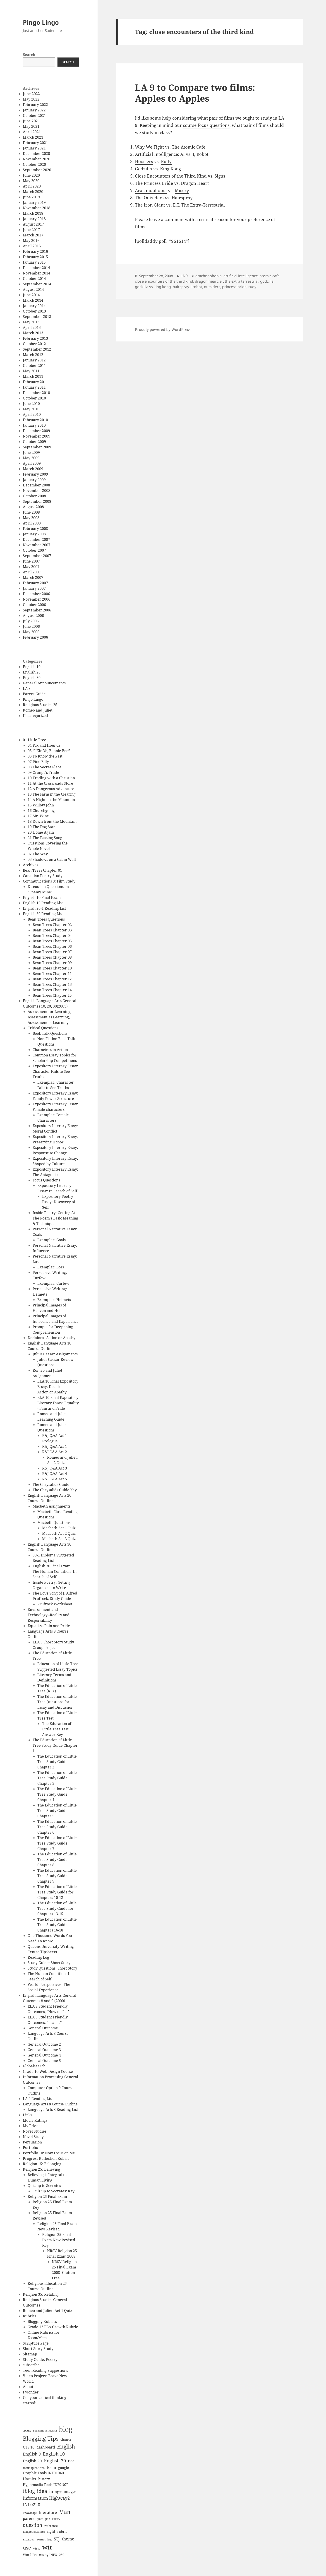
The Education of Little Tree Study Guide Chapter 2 (57, 1762)
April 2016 (32, 245)
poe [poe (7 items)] (47, 2519)
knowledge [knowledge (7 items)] (30, 2513)
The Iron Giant (150, 205)
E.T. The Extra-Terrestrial (199, 205)
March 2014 (33, 300)
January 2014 (34, 305)
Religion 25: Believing (41, 2169)
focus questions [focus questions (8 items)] (34, 2468)
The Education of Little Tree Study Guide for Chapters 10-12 (57, 1892)
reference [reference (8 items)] (51, 2526)
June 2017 (31, 229)
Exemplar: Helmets (54, 1299)
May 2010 (31, 408)
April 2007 (32, 572)
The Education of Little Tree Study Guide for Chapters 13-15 (57, 1908)
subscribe (31, 2364)
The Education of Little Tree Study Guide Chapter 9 (57, 1876)
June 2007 (31, 561)
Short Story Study (38, 2348)
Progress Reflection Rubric (46, 2158)
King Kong (170, 169)
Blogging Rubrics (42, 2321)
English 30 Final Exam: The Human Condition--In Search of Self (55, 1571)
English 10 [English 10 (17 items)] (54, 2454)
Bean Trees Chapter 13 (52, 984)
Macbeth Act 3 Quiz (59, 1538)
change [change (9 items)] (66, 2439)
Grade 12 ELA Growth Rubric (53, 2326)
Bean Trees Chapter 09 (52, 962)
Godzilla (143, 169)
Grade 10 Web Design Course (48, 2071)
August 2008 (33, 506)
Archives (30, 864)
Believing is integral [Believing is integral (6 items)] (45, 2430)
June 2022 (31, 93)
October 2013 (34, 311)
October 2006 (34, 604)
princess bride (234, 286)
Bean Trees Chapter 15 (52, 995)
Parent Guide (34, 693)
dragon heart (206, 281)
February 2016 (35, 251)
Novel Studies (34, 2131)
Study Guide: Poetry (40, 2359)
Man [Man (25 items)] (64, 2512)
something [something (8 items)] (44, 2539)
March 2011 (33, 376)
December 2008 (36, 485)
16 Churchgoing (41, 810)
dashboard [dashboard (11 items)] (45, 2447)
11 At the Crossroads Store (50, 783)
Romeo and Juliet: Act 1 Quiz (47, 2310)
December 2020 (36, 153)
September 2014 (37, 283)
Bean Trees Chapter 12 (52, 979)
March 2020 (33, 191)
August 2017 (33, 224)
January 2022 (34, 110)
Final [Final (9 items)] (71, 2461)
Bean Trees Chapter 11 (52, 973)
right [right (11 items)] (51, 2531)
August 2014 (33, 289)
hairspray (181, 286)
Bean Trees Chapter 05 (52, 940)
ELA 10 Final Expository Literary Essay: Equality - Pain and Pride (58, 1403)
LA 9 (27, 688)
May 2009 (31, 457)
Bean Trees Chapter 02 (52, 924)
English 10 (32, 666)
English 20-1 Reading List (44, 908)
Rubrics (29, 2316)
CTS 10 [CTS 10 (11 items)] (28, 2447)
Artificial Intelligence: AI (160, 154)
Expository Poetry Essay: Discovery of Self (58, 1202)
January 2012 (34, 360)
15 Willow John (41, 805)
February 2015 (35, 256)
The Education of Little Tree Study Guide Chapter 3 (57, 1778)
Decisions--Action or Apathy (51, 1337)
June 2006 (31, 626)
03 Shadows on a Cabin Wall (52, 859)
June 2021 (31, 120)
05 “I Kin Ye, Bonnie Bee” (49, 750)
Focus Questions (46, 1180)
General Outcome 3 (44, 2049)
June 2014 (31, 294)
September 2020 (37, 169)
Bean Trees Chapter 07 (52, 951)
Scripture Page (36, 2343)
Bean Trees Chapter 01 (42, 870)
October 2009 (34, 441)
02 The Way (38, 853)
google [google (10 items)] (63, 2467)
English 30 (32, 677)
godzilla (266, 281)
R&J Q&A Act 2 (54, 1451)
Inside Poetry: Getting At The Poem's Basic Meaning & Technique (55, 1218)
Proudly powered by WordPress (162, 329)
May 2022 (31, 99)
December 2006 (36, 593)
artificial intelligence (240, 275)
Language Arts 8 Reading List (53, 2109)
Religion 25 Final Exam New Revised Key (58, 2240)
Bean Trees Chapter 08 (52, 957)
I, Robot (201, 154)
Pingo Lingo (41, 22)
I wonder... (32, 2392)
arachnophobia (208, 275)
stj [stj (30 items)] (57, 2538)
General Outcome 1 (44, 2027)
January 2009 (34, 479)
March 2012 (33, 354)
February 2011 (35, 381)
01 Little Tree (34, 739)
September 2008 (37, 501)
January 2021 (34, 148)
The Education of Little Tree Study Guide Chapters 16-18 (57, 1925)
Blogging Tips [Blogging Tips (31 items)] (40, 2438)
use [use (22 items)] (27, 2547)
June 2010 (31, 403)
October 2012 (34, 343)
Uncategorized (35, 715)
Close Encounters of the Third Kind (171, 176)
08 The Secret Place (44, 767)
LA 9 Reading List (38, 2098)
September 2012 (37, 349)
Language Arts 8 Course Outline (50, 2104)
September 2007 (37, 555)
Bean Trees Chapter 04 (52, 935)
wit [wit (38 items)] (47, 2547)
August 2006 (33, 615)
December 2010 (36, 392)
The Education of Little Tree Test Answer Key (56, 1729)
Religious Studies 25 (40, 704)
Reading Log (38, 1957)
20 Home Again (41, 832)
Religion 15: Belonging (42, 2163)
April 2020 (32, 186)
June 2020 (31, 175)
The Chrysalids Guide (51, 1484)
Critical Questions (43, 1027)
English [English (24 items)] (66, 2446)
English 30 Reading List (43, 913)
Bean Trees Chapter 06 (52, 946)
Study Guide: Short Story (49, 1962)
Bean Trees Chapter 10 (52, 968)
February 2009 (35, 474)
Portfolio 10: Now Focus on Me (49, 2152)
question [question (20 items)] (32, 2525)
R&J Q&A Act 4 (54, 1473)
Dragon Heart (195, 183)
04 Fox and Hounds (44, 745)
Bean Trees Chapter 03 (52, 930)
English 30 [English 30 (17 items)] (55, 2461)
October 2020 (34, 164)
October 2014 (34, 278)
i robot (196, 286)
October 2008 (34, 495)
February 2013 (35, 338)
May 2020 (31, 180)
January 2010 (34, 425)
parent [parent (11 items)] (29, 2518)
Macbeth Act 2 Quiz (59, 1533)
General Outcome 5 (44, 2060)
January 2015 (34, 262)
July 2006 (31, 620)
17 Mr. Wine (38, 815)
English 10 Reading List (43, 902)
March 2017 (33, 235)
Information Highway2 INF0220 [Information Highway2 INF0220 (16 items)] (46, 2501)
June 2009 (31, 452)
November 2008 (36, 490)
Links (27, 2114)
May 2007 (31, 566)
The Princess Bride (154, 183)
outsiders (212, 286)
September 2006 (37, 610)
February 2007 (35, 582)
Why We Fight (149, 147)
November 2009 (36, 436)
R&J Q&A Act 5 (54, 1479)
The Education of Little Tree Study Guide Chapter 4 (57, 1794)
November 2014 (36, 273)
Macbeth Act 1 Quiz (59, 1527)
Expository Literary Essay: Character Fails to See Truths (55, 1071)
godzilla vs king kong (153, 286)
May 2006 (31, 631)
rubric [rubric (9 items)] (62, 2531)
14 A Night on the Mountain (51, 799)
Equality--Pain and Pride (49, 1625)
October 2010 (34, 398)
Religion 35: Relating (41, 2294)
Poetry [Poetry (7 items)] (56, 2519)
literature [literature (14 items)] (48, 2512)
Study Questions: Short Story (52, 1968)
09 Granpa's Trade (43, 772)
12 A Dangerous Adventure (51, 788)
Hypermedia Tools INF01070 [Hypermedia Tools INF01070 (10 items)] (45, 2484)
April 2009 (32, 463)
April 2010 (32, 414)
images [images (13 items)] (70, 2491)
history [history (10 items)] (44, 2479)
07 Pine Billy (38, 761)
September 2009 (37, 447)
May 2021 (31, 126)
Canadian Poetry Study (42, 875)
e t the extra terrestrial (239, 281)
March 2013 (33, 332)
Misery (182, 190)
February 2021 (35, 142)
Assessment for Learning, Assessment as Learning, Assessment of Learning (49, 1017)
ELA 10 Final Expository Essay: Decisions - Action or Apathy (57, 1387)
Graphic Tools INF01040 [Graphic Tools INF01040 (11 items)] (43, 2472)
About (28, 2386)
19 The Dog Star (41, 826)
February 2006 (35, 637)
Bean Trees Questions (46, 919)
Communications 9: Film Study (49, 881)
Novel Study (33, 2136)
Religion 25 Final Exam (47, 2196)
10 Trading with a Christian (51, 777)
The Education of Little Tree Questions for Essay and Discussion (57, 1702)
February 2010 (35, 419)
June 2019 (31, 197)
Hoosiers (144, 161)
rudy (252, 286)
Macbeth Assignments (51, 1506)
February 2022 (35, 104)
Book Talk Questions (50, 1033)
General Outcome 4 (44, 2055)
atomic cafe (270, 275)
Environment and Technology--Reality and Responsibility (49, 1615)
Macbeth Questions (53, 1522)
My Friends (32, 2125)
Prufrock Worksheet (54, 1604)
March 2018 (33, 213)
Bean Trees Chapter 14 (52, 989)
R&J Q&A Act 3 (54, 1468)
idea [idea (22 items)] (42, 2490)
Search (29, 54)
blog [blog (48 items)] (65, 2429)
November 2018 (36, 207)
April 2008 (32, 523)
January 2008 (34, 534)
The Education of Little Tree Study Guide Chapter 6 (57, 1827)
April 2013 (32, 327)
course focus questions (206, 125)
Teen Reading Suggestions (45, 2370)
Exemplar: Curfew (53, 1283)
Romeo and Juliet (38, 710)
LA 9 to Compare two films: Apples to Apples (195, 92)
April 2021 (32, 131)
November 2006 (36, 599)
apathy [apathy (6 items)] (27, 2430)
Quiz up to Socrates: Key (53, 2191)
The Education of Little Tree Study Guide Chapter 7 (57, 1843)
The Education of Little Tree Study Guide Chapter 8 (57, 1859)
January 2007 (34, 588)
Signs (220, 176)
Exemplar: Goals (51, 1239)
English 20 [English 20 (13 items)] (32, 2460)
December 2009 (36, 430)
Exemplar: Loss (50, 1267)
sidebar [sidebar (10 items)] (29, 2539)
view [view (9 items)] (36, 2548)
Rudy (166, 161)
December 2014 (36, 267)
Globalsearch (34, 2066)
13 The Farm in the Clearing (52, 794)
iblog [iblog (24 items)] (29, 2490)
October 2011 (34, 365)
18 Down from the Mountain (52, 821)
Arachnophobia (151, 190)
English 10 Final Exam (42, 897)
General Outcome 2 (44, 2044)
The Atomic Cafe (188, 147)
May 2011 (31, 370)
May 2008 (31, 517)
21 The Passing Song (45, 837)
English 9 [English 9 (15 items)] (32, 2454)
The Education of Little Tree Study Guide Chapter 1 (55, 1745)
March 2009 (33, 468)
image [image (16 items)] (55, 2491)
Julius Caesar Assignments (55, 1354)
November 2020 (36, 158)
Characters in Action (50, 1049)
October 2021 (34, 115)
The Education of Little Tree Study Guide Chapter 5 (57, 1810)
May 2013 (31, 322)
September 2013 (37, 316)
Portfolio (30, 2147)
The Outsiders (149, 198)
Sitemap (30, 2354)
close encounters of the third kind (164, 281)
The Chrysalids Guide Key (55, 1489)
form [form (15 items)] (51, 2467)
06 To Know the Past (45, 756)
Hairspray (182, 198)
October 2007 (34, 550)
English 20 (32, 672)
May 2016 (31, 240)
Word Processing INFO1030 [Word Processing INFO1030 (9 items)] (43, 2554)
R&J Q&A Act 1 (54, 1446)
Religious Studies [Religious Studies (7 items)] (34, 2531)
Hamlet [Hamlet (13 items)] (29, 2478)
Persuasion (32, 2142)
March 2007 (33, 577)
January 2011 (34, 387)
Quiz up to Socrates (44, 2185)
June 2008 (31, 512)
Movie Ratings (35, 2120)
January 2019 (34, 202)
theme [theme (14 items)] (68, 2539)
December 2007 (36, 539)
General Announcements (44, 683)
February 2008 (35, 528)
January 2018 (34, 218)
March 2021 (33, 137)
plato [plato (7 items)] (40, 2519)
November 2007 (36, 544)
